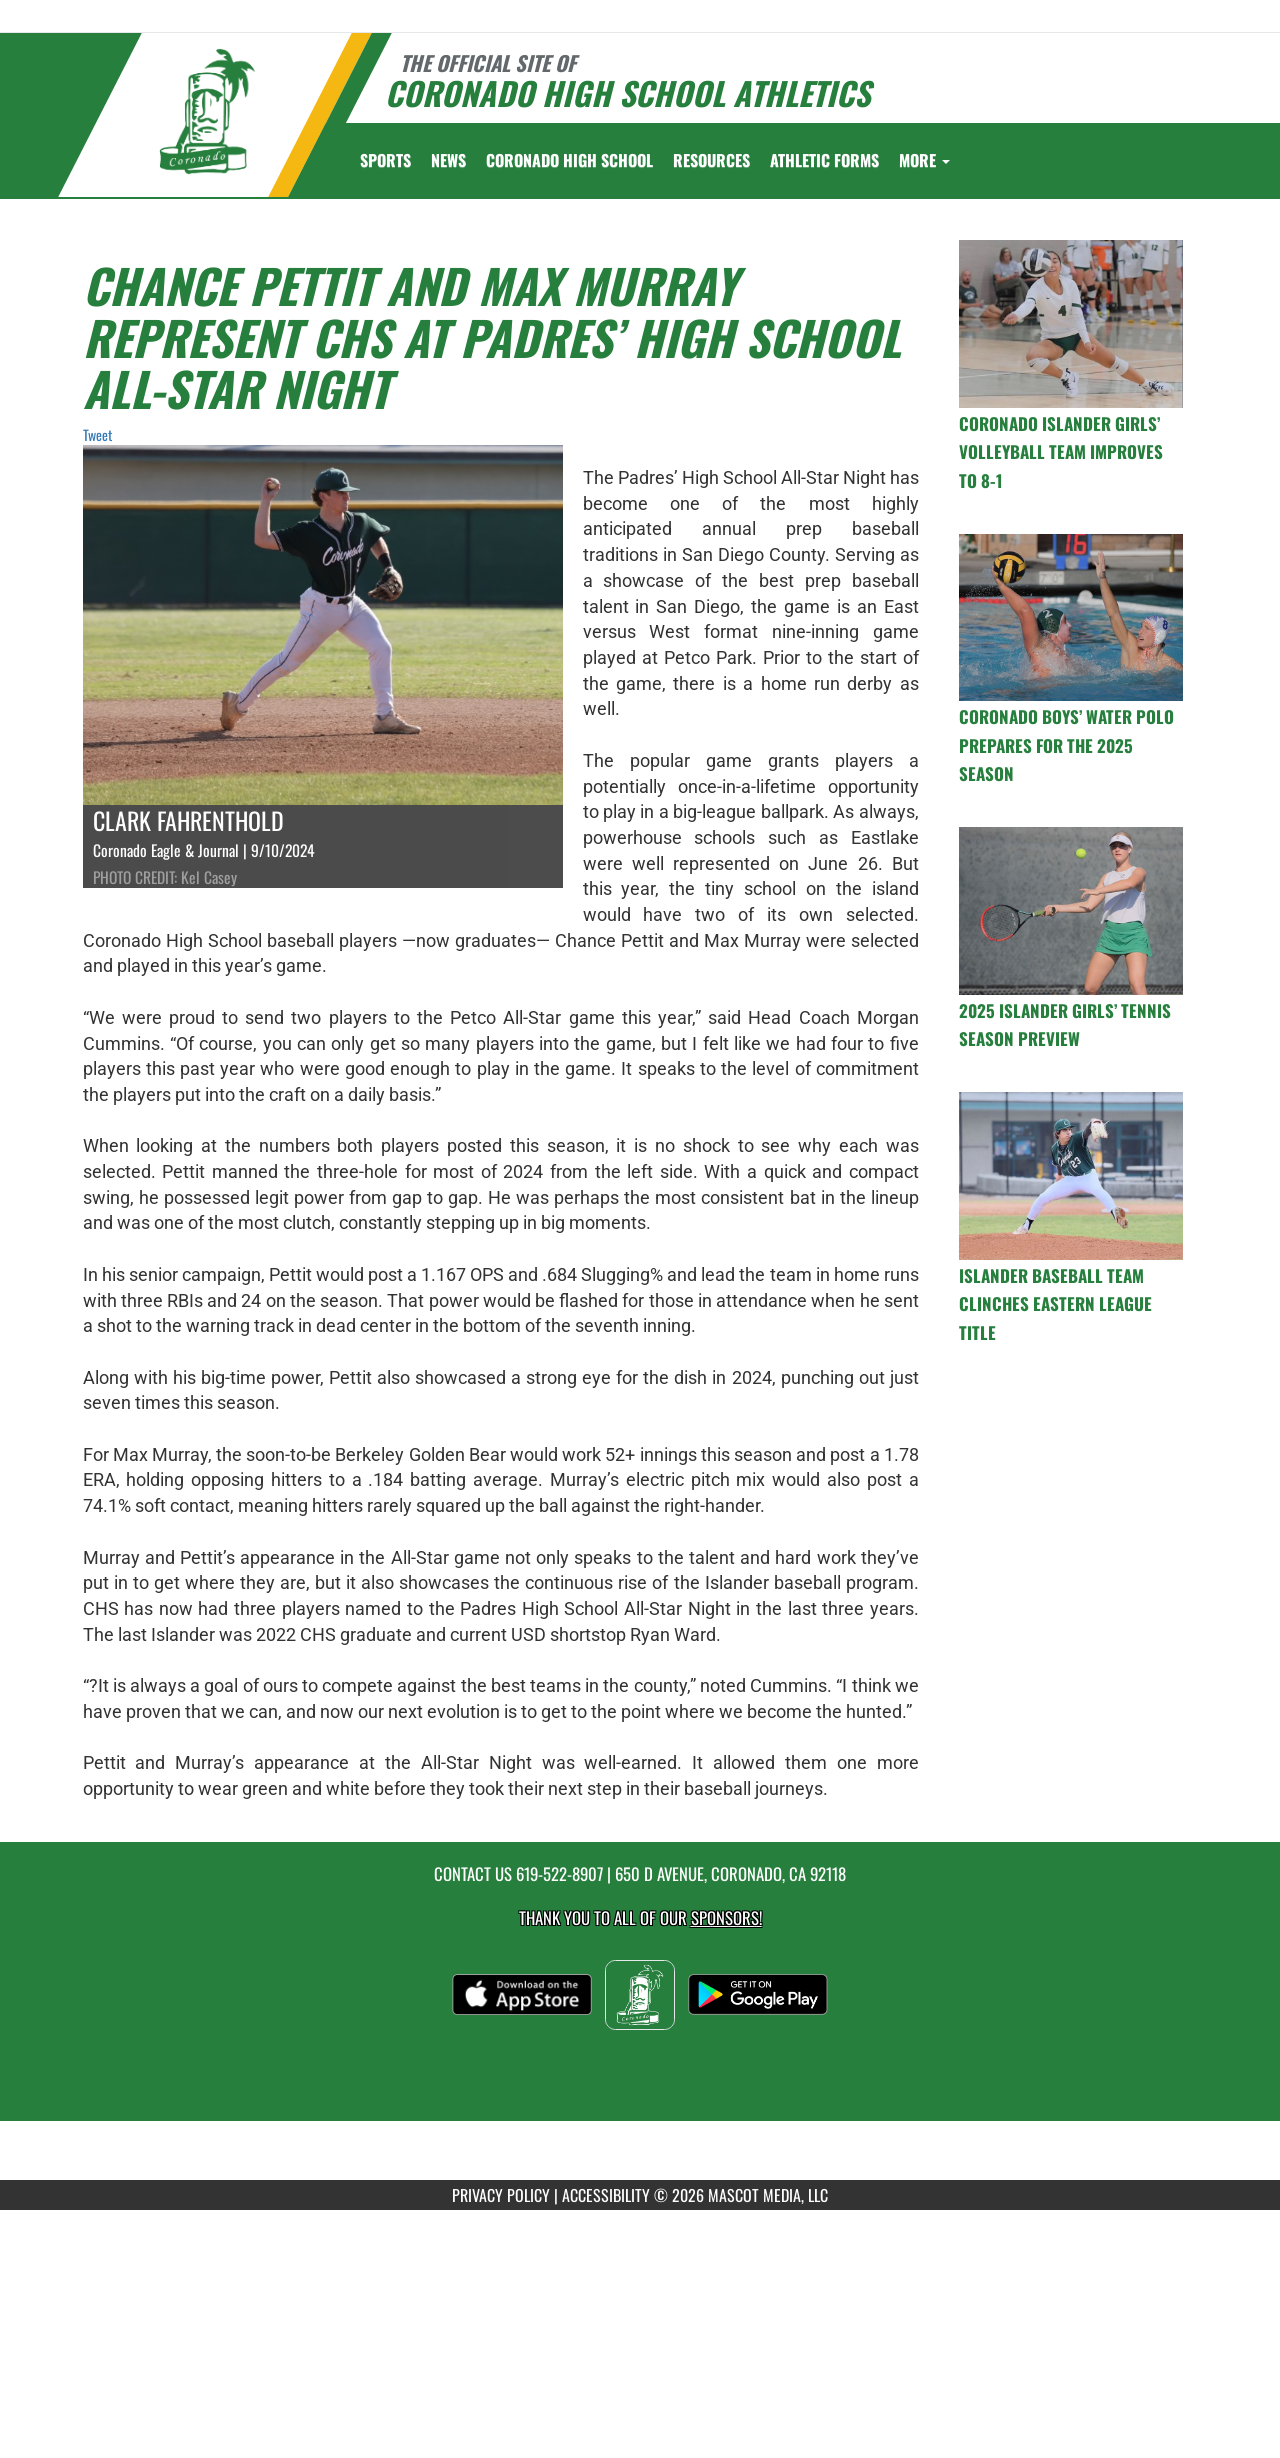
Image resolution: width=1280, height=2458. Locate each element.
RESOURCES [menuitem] (711, 160)
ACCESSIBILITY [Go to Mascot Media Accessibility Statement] (606, 2195)
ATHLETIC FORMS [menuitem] (824, 160)
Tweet (97, 434)
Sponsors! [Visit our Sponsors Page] (726, 1917)
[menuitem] (448, 160)
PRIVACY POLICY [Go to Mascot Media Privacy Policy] (501, 2195)
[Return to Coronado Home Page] (207, 111)
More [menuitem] (924, 160)
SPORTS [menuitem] (385, 160)
